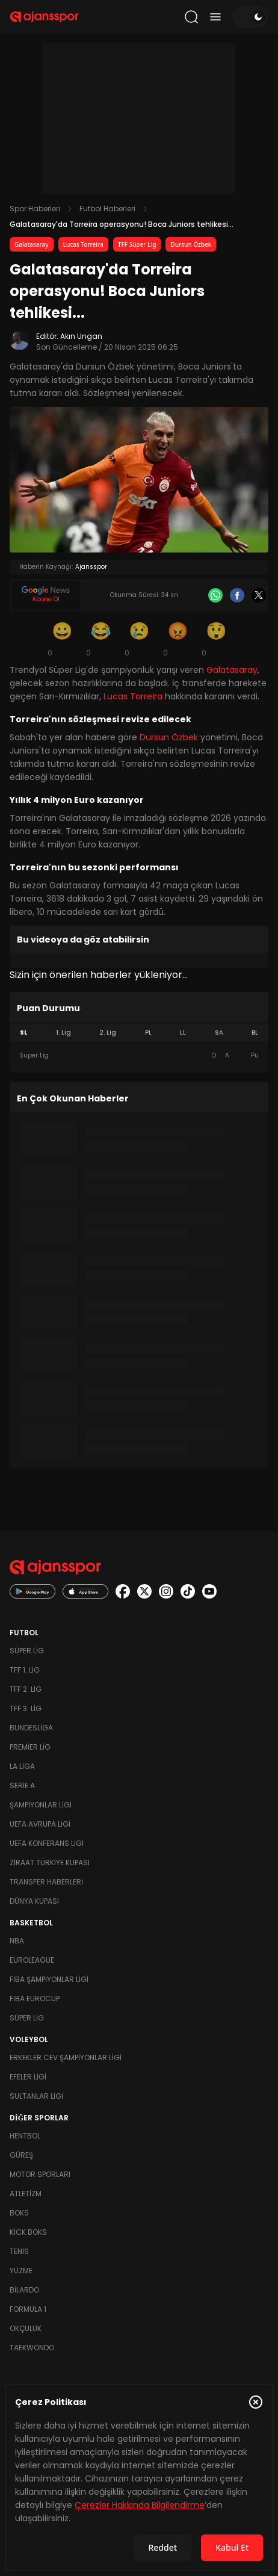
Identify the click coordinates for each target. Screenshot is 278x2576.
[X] (259, 595)
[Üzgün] (139, 638)
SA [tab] (219, 1032)
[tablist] (139, 1032)
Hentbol (25, 2136)
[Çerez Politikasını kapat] (256, 2402)
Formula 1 (28, 2309)
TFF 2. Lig (26, 1689)
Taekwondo (32, 2347)
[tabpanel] (139, 1055)
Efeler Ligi (28, 2077)
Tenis (19, 2251)
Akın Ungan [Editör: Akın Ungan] (81, 336)
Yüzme (21, 2270)
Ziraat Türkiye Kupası (50, 1862)
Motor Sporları (40, 2174)
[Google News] (45, 595)
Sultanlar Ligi (36, 2096)
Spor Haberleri (35, 208)
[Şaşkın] (216, 638)
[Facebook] (237, 595)
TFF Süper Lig (137, 244)
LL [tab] (183, 1032)
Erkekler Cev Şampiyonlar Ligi (66, 2057)
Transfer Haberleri (46, 1882)
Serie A (22, 1785)
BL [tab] (255, 1032)
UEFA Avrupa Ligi (40, 1824)
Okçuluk (26, 2328)
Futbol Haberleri (107, 208)
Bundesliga (31, 1728)
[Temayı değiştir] (250, 17)
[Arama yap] (191, 17)
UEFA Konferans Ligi (47, 1843)
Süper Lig (27, 1651)
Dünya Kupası (34, 1901)
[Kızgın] (177, 638)
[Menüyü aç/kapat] (215, 17)
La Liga (22, 1766)
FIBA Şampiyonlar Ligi (49, 1979)
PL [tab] (148, 1032)
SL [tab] (23, 1032)
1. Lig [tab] (63, 1032)
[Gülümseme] (62, 638)
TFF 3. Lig (26, 1708)
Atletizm (26, 2193)
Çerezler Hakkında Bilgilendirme (140, 2505)
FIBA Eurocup (35, 1998)
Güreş (21, 2155)
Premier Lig (30, 1747)
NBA (17, 1941)
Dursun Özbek (190, 244)
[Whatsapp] (215, 595)
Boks (19, 2213)
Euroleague (32, 1960)
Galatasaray (31, 244)
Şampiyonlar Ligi (41, 1805)
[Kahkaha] (100, 638)
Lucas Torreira (83, 244)
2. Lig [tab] (107, 1032)
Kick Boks (28, 2232)
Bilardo (24, 2290)
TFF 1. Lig (25, 1670)
